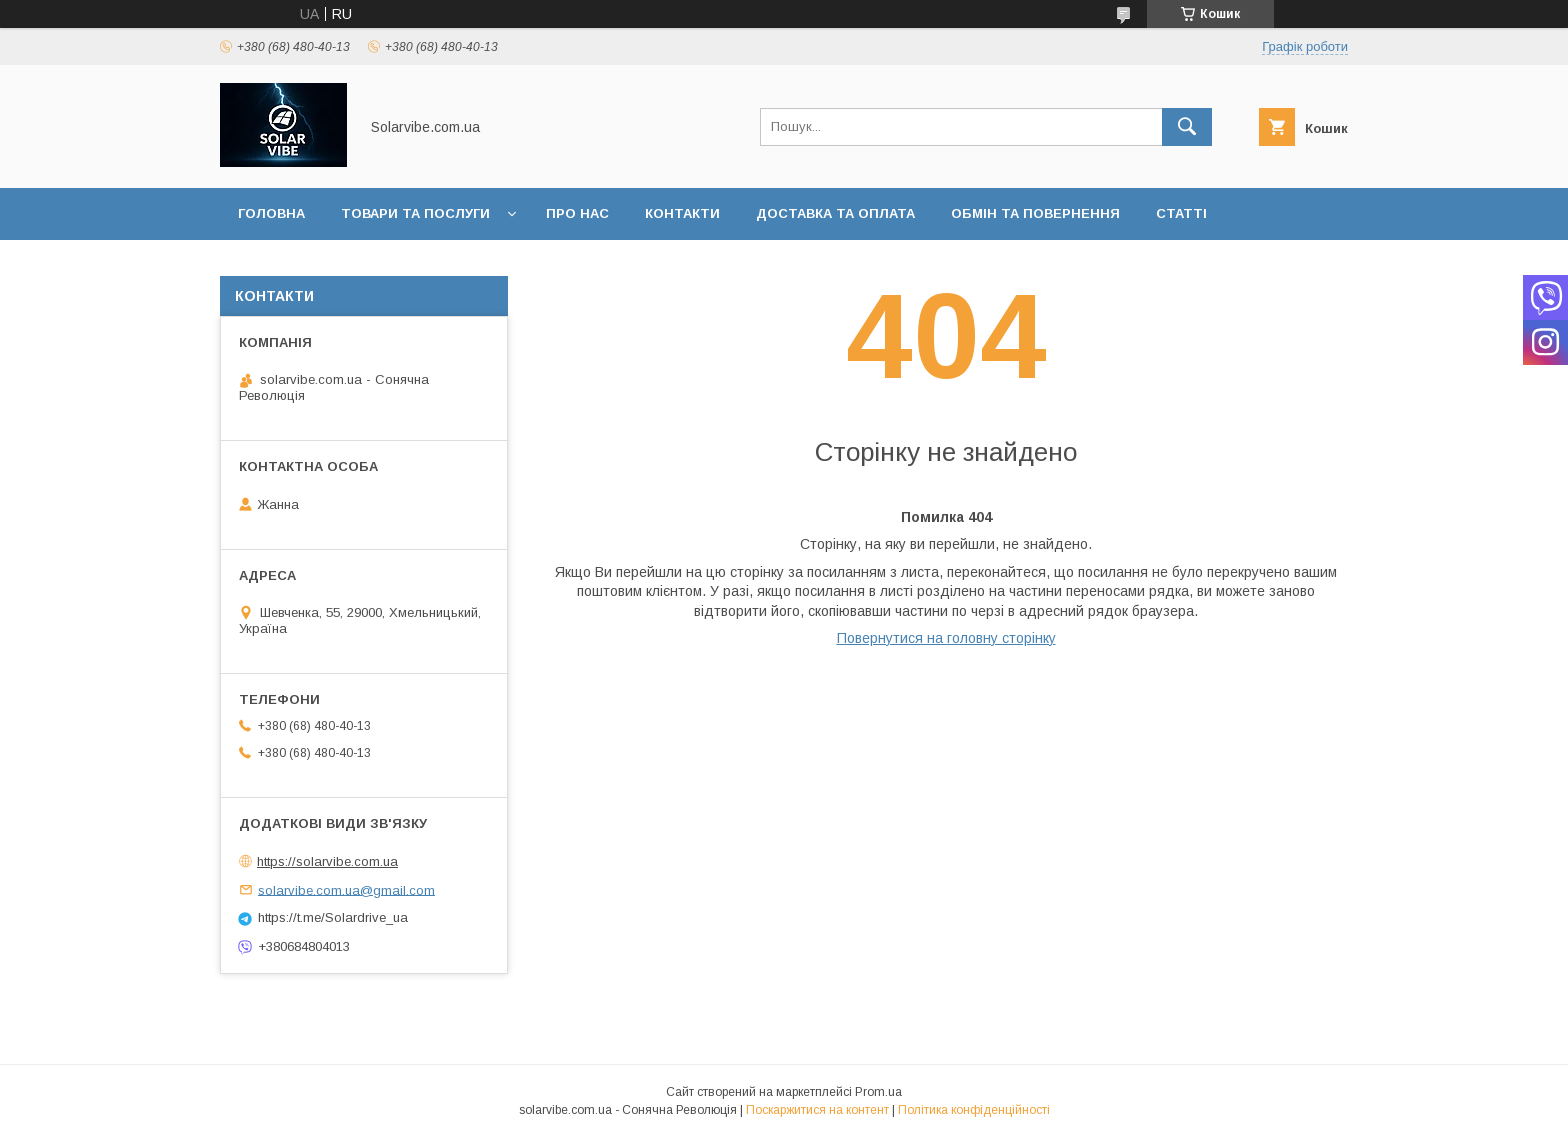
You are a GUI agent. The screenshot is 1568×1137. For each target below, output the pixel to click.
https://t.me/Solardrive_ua (333, 917)
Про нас (577, 213)
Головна (271, 213)
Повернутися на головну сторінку (946, 638)
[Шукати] (1187, 127)
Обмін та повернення (1035, 213)
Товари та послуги (415, 213)
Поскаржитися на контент (817, 1110)
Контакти (682, 213)
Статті (1181, 213)
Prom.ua (878, 1092)
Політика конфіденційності (974, 1110)
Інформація (283, 265)
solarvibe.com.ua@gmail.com (346, 889)
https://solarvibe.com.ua (327, 861)
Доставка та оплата (835, 213)
